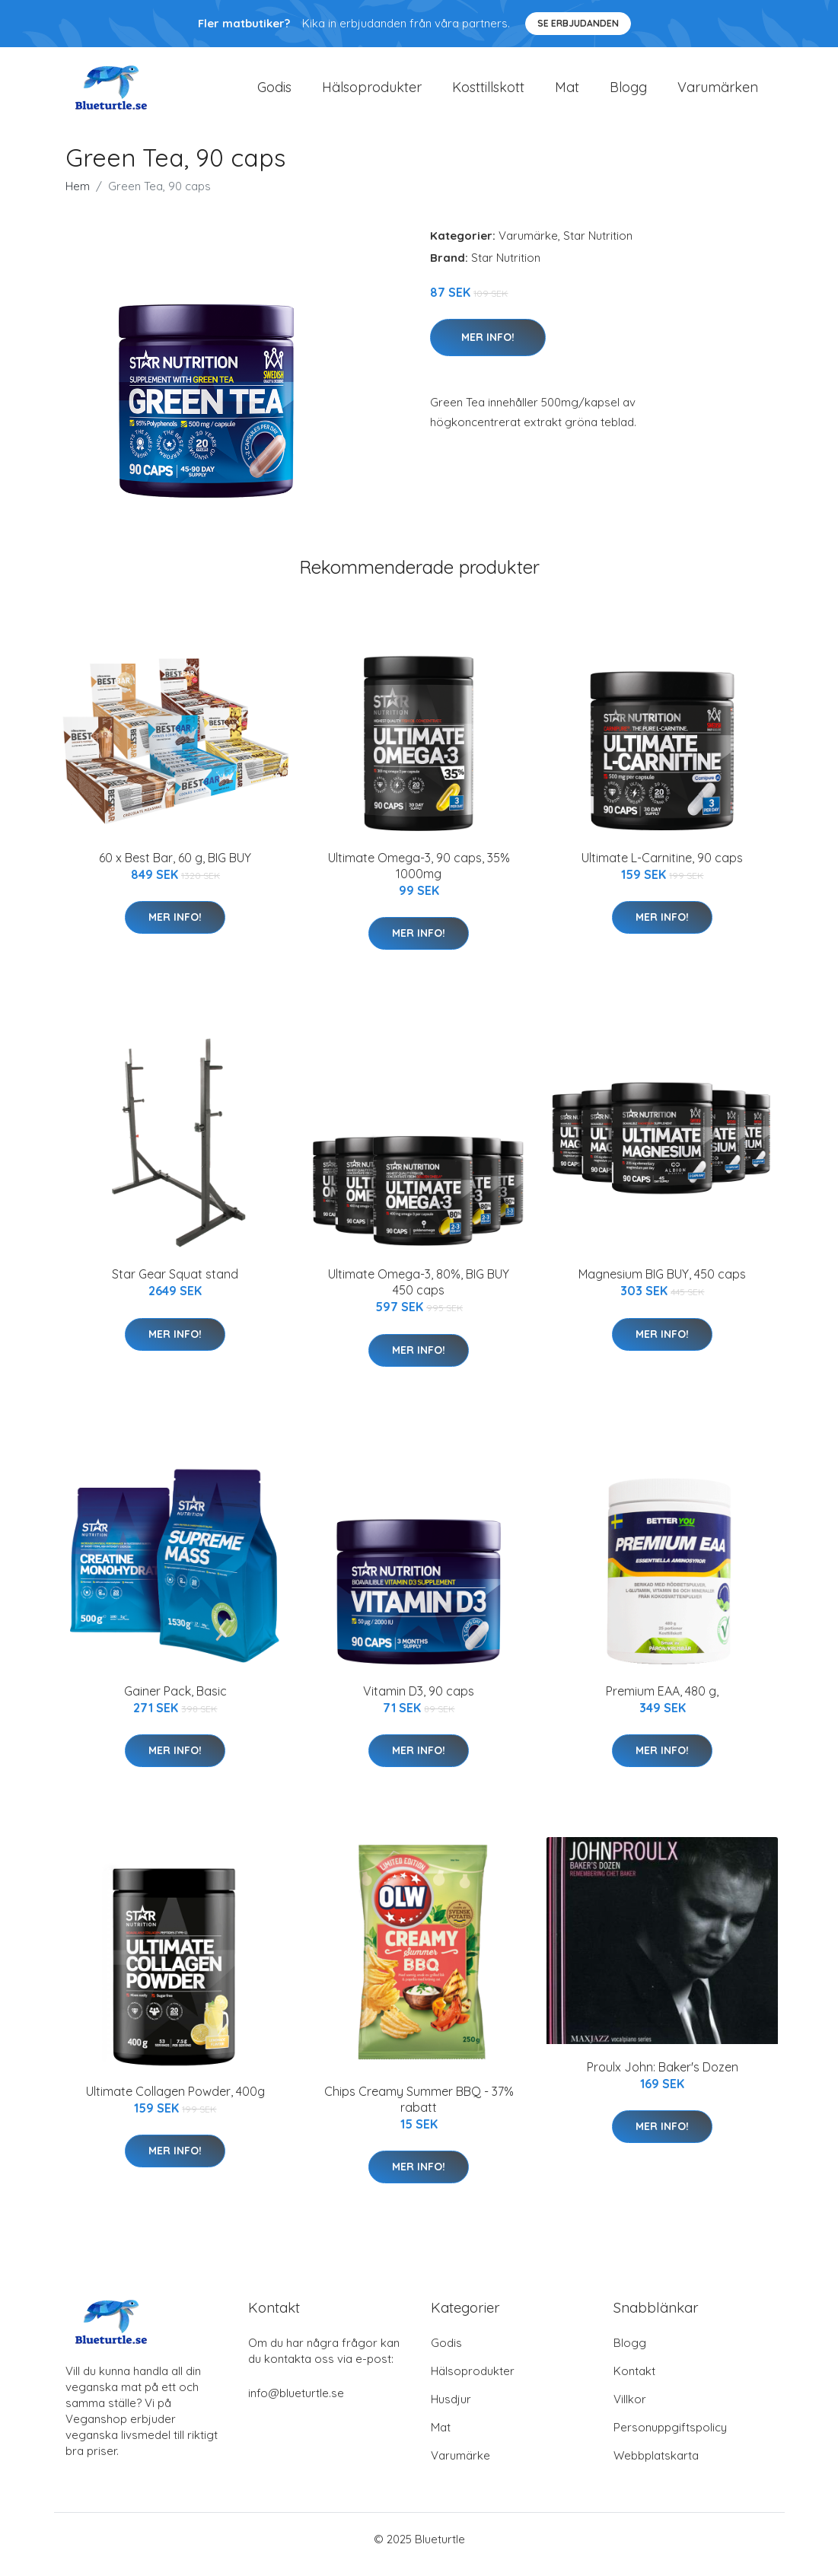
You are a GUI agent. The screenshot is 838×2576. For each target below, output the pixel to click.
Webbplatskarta (656, 2466)
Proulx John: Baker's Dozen (662, 2077)
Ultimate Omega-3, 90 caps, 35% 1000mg (419, 876)
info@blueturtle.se (296, 2403)
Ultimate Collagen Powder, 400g (175, 2102)
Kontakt (634, 2381)
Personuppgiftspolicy (670, 2438)
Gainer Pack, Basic (175, 1701)
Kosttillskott (488, 92)
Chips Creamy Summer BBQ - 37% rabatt (419, 2109)
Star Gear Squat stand (175, 1284)
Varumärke (528, 246)
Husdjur (451, 2409)
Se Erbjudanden (578, 23)
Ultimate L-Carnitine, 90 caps (662, 868)
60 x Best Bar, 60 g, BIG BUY (175, 868)
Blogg (628, 92)
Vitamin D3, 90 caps (418, 1701)
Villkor (629, 2409)
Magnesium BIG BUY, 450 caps (662, 1284)
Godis (274, 92)
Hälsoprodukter (372, 92)
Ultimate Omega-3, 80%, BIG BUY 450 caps (418, 1292)
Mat (567, 92)
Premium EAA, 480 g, (662, 1701)
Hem (77, 196)
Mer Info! (488, 348)
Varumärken (717, 92)
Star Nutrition (597, 246)
